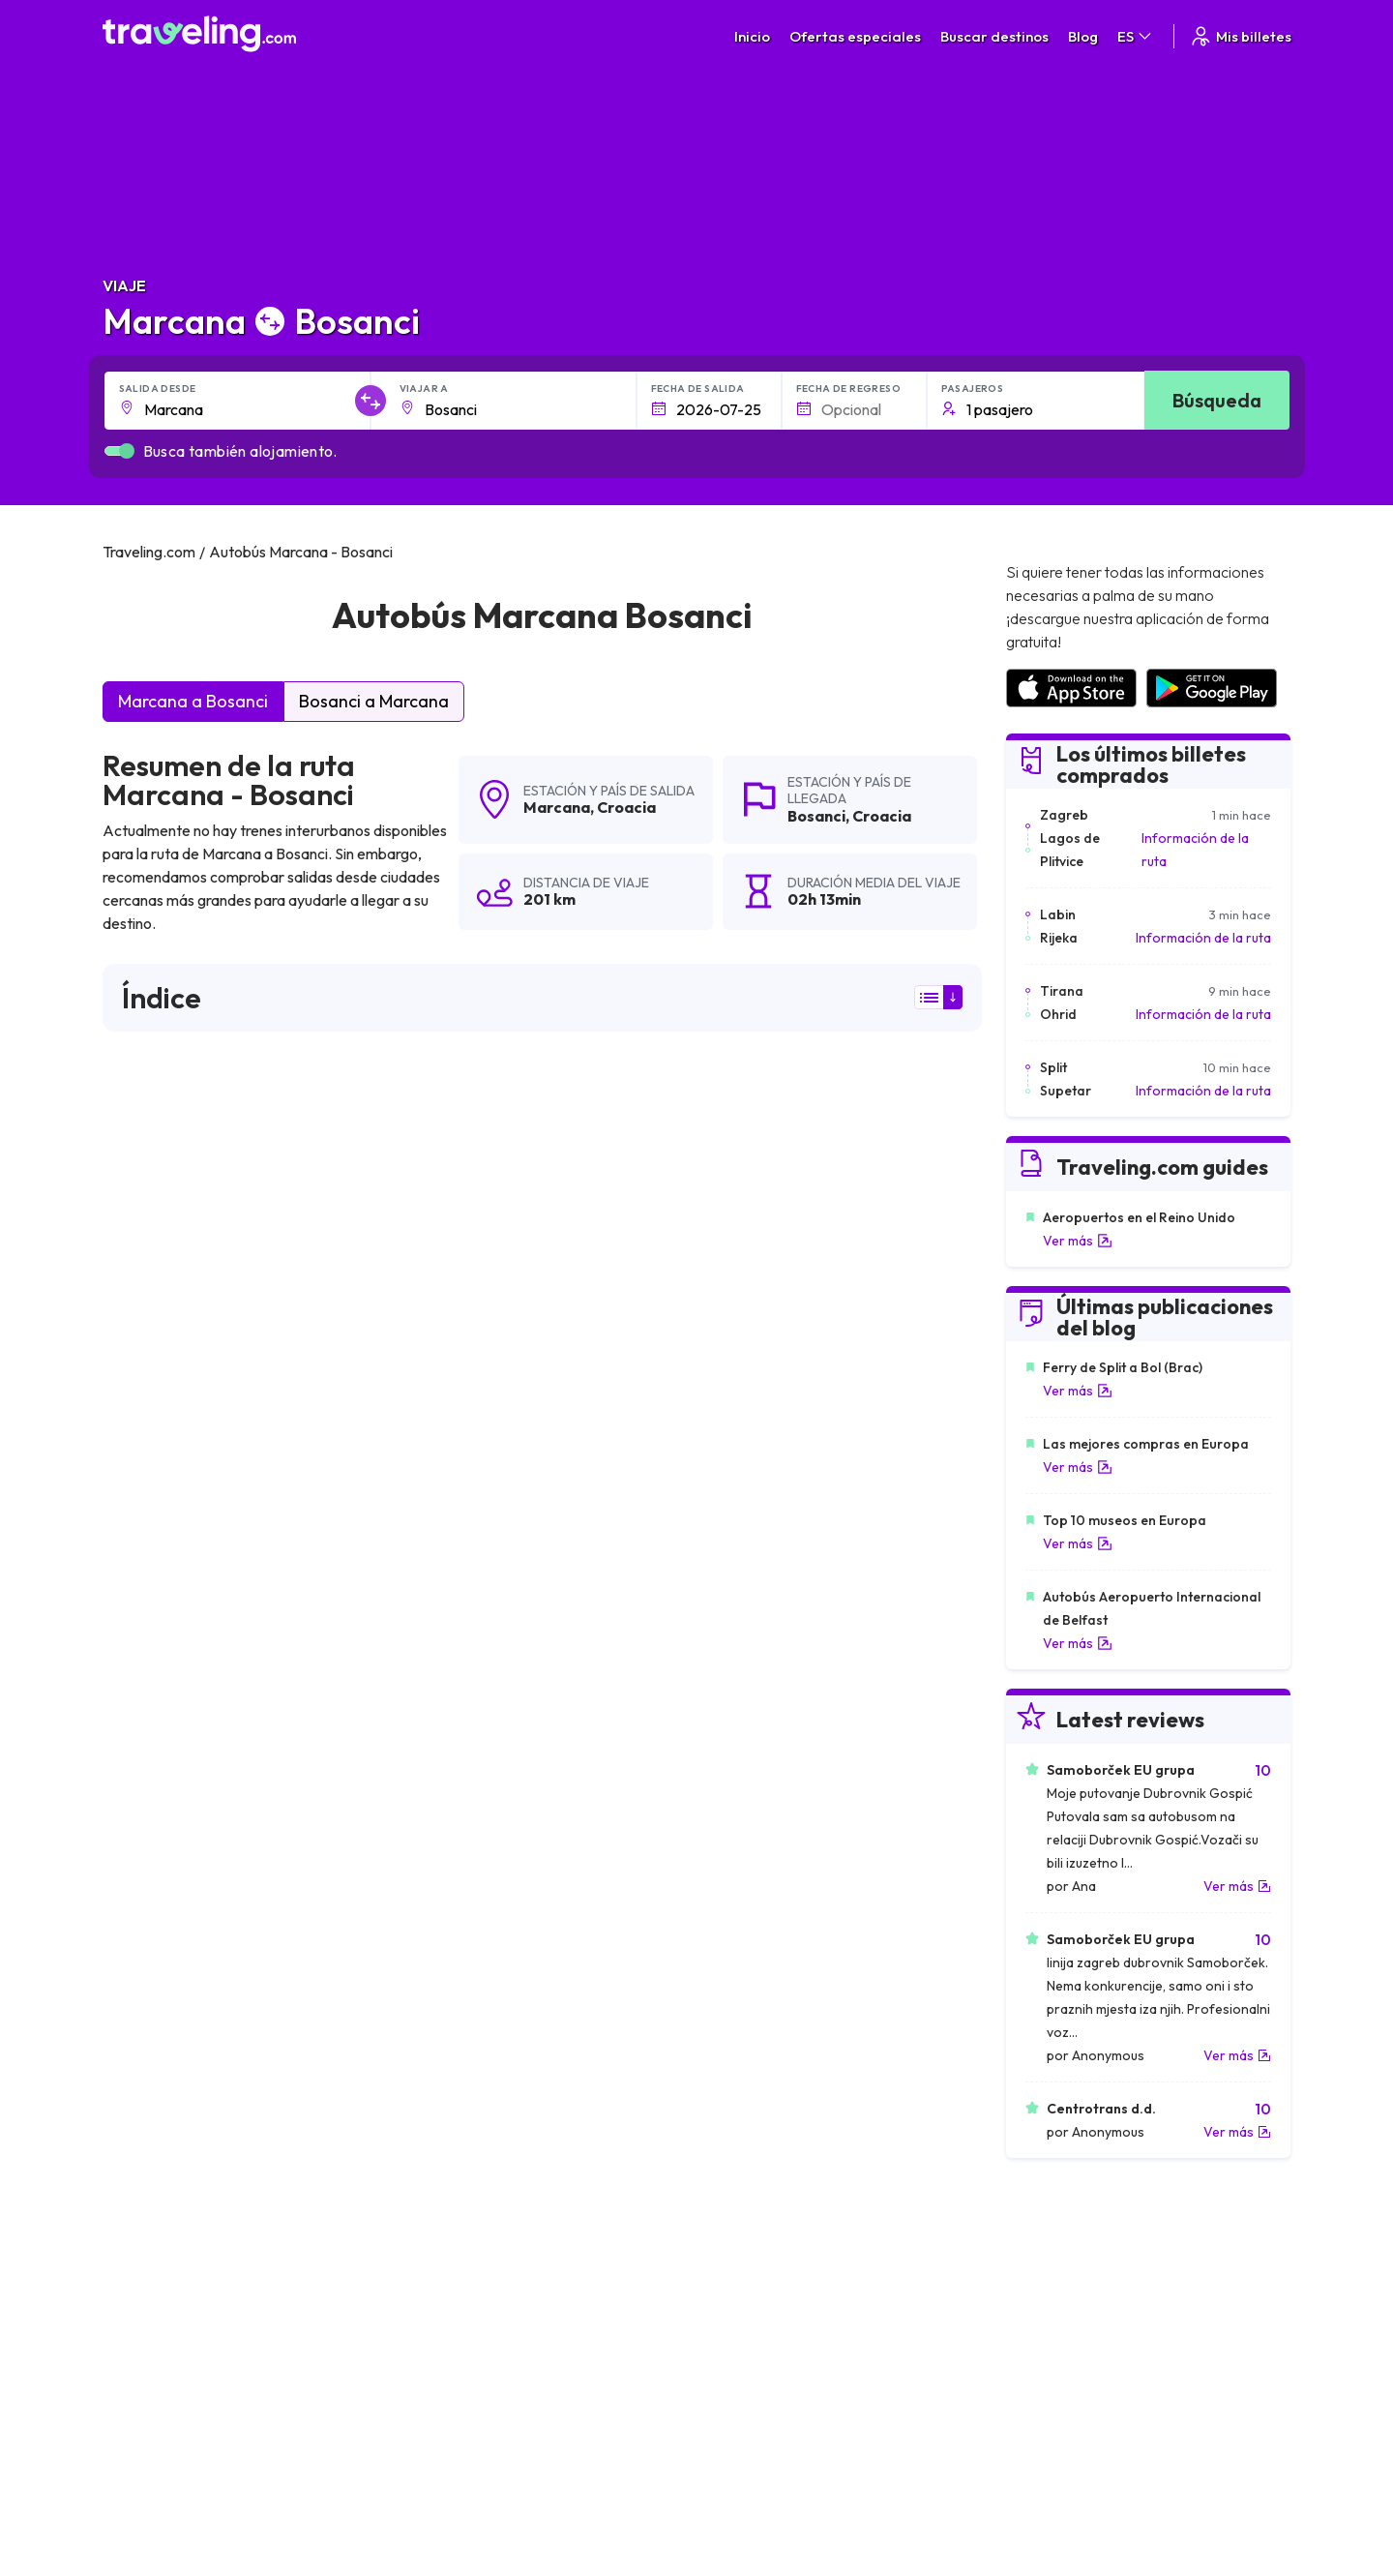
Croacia (626, 807)
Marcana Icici (442, 1794)
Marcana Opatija (745, 1794)
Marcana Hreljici (160, 1958)
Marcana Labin (448, 1925)
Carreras (1047, 2252)
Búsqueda (1216, 400)
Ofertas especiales (855, 36)
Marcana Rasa (155, 1827)
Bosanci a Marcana (374, 701)
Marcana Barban (163, 1925)
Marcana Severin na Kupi (481, 1991)
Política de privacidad (802, 2273)
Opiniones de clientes (1084, 2273)
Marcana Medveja (458, 2057)
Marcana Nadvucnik (173, 2057)
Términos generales (798, 2252)
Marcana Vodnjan (456, 1860)
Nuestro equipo (502, 2293)
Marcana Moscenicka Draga (783, 2057)
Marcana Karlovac (751, 1860)
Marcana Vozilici (452, 2024)
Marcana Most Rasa (174, 2090)
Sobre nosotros (505, 2273)
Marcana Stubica (746, 1925)
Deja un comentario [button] (871, 1538)
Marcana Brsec (449, 1892)
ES (1135, 36)
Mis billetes (1240, 36)
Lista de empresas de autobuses (1117, 2293)
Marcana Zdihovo (748, 2090)
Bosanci (816, 815)
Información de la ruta (1195, 849)
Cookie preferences (799, 2293)
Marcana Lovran (162, 1860)
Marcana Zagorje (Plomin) (776, 1958)
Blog (1083, 36)
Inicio (752, 36)
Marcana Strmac (745, 1827)
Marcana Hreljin (159, 2024)
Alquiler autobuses (1075, 2313)
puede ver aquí (295, 1370)
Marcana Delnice (746, 1991)
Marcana (556, 807)
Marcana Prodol (452, 1827)
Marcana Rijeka (740, 2024)
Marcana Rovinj (450, 1958)
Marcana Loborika (460, 2090)
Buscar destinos (994, 36)
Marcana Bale (154, 1991)
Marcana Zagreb (162, 1892)
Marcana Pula (153, 1794)
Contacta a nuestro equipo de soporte (274, 2334)
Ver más (1077, 1240)
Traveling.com (421, 2485)
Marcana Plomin (743, 1892)
